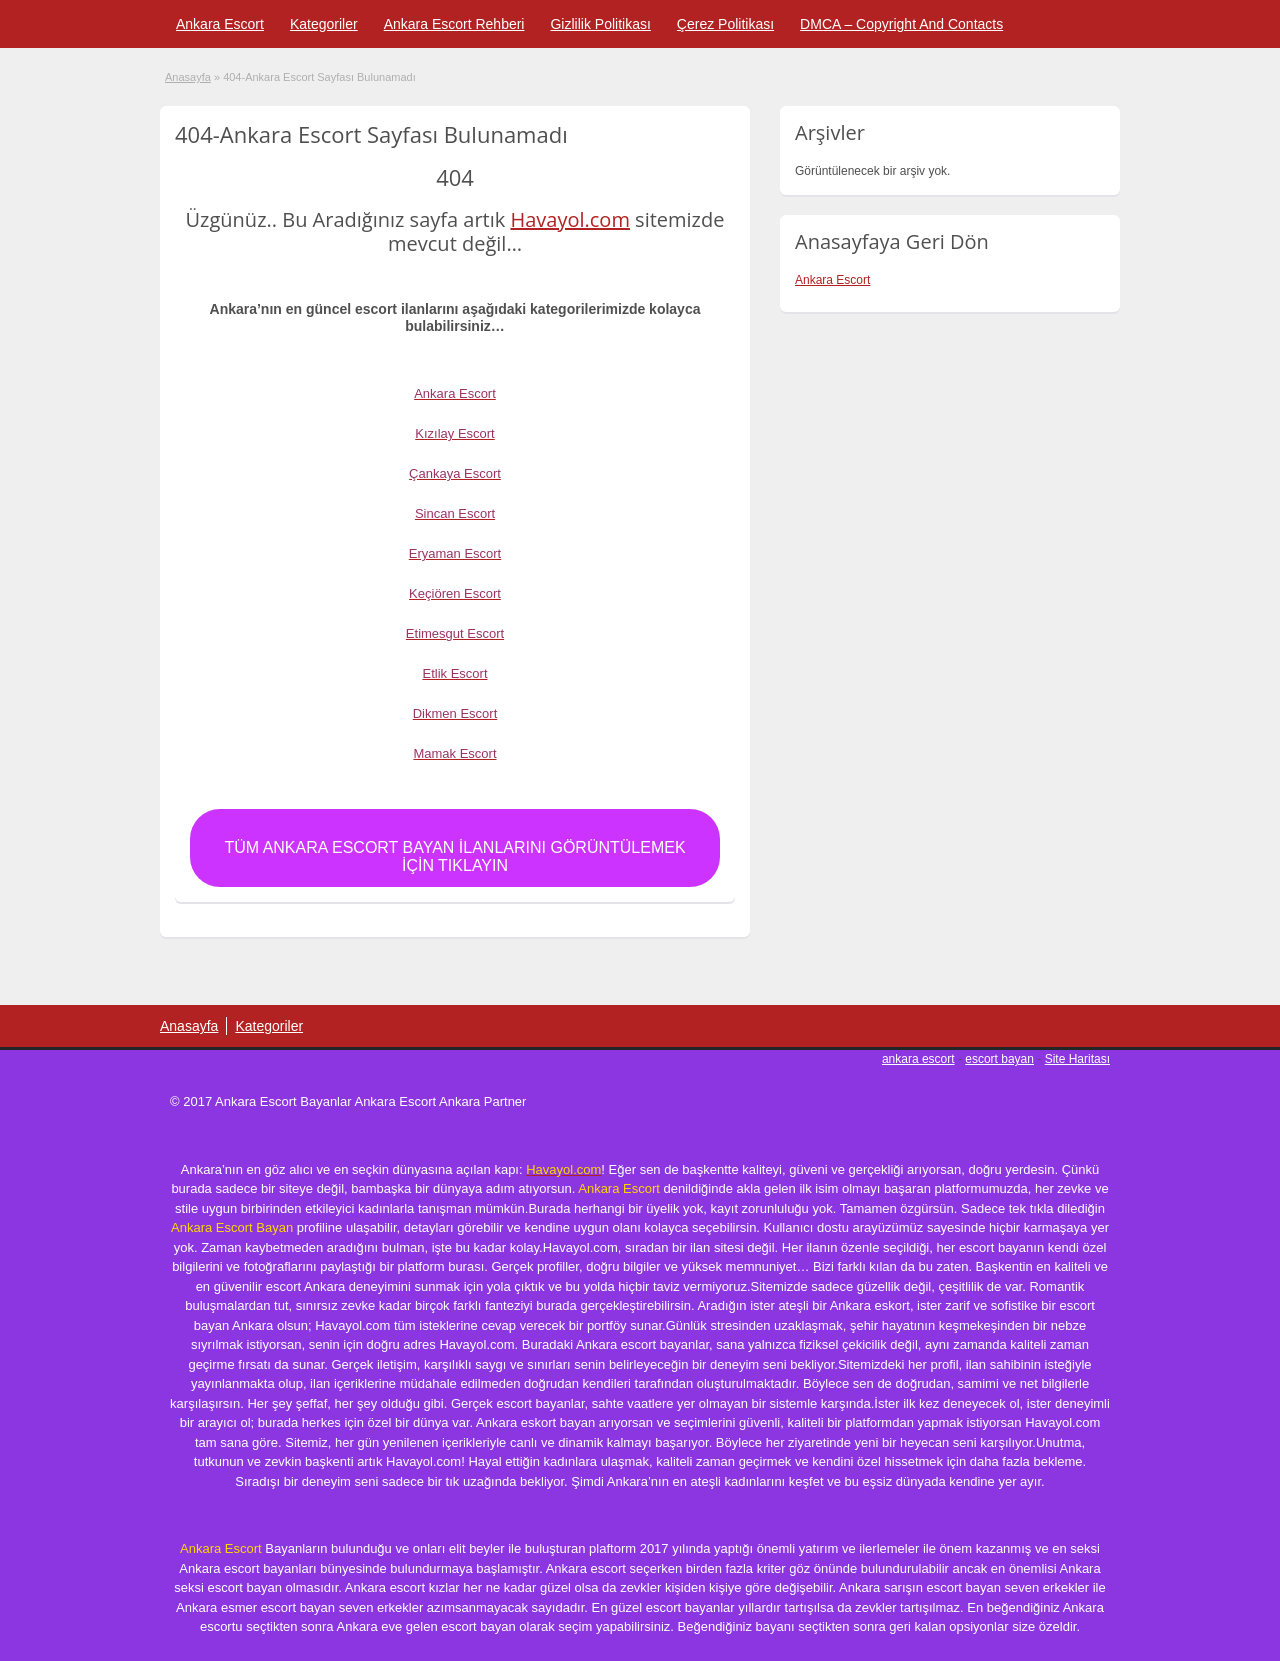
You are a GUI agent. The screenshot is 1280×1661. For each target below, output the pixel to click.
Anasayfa (188, 77)
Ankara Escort (220, 24)
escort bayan (999, 1059)
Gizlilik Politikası (600, 24)
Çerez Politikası (725, 24)
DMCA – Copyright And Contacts (901, 24)
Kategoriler (324, 24)
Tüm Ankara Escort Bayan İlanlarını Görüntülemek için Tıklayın (454, 856)
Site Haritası (1077, 1059)
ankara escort (918, 1059)
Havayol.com (569, 219)
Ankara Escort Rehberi (454, 24)
